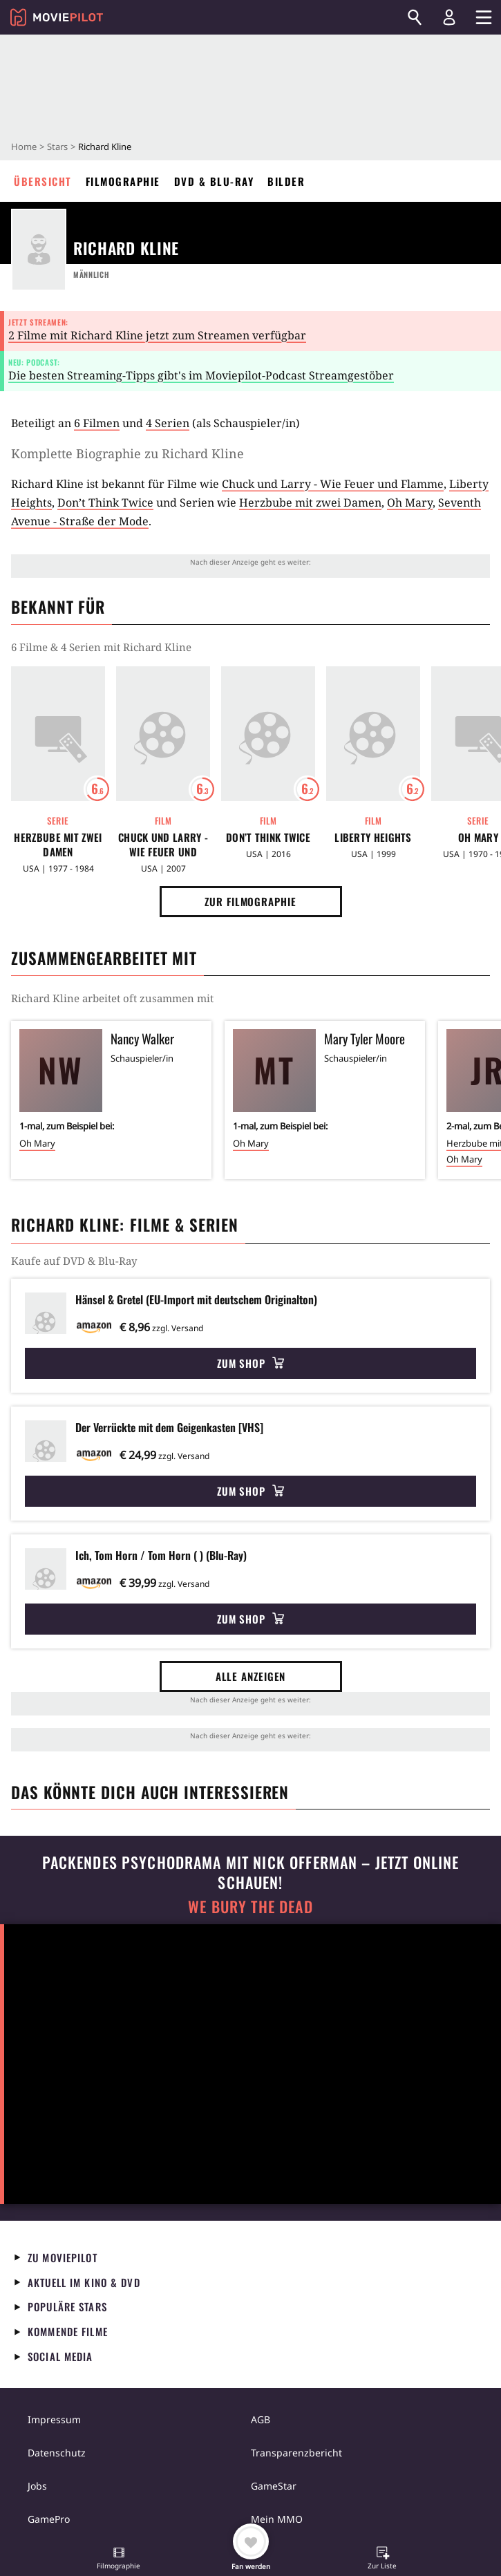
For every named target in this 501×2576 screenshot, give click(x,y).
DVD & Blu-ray (214, 181)
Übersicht (43, 181)
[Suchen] (414, 17)
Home (24, 146)
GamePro (49, 2519)
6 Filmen (97, 423)
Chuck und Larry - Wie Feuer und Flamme (333, 483)
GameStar (273, 2485)
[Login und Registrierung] (449, 17)
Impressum (54, 2419)
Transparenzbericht (296, 2452)
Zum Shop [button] (250, 1363)
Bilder (286, 181)
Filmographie (123, 181)
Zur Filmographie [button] (250, 901)
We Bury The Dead (250, 1907)
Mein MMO (277, 2519)
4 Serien (167, 423)
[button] (119, 2559)
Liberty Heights (373, 837)
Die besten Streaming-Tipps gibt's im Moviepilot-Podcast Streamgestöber (201, 375)
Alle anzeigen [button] (251, 1676)
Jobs (37, 2485)
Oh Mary (410, 502)
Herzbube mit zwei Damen (310, 502)
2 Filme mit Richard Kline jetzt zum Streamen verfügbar (157, 335)
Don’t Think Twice (105, 502)
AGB (260, 2419)
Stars (57, 146)
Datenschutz (57, 2452)
